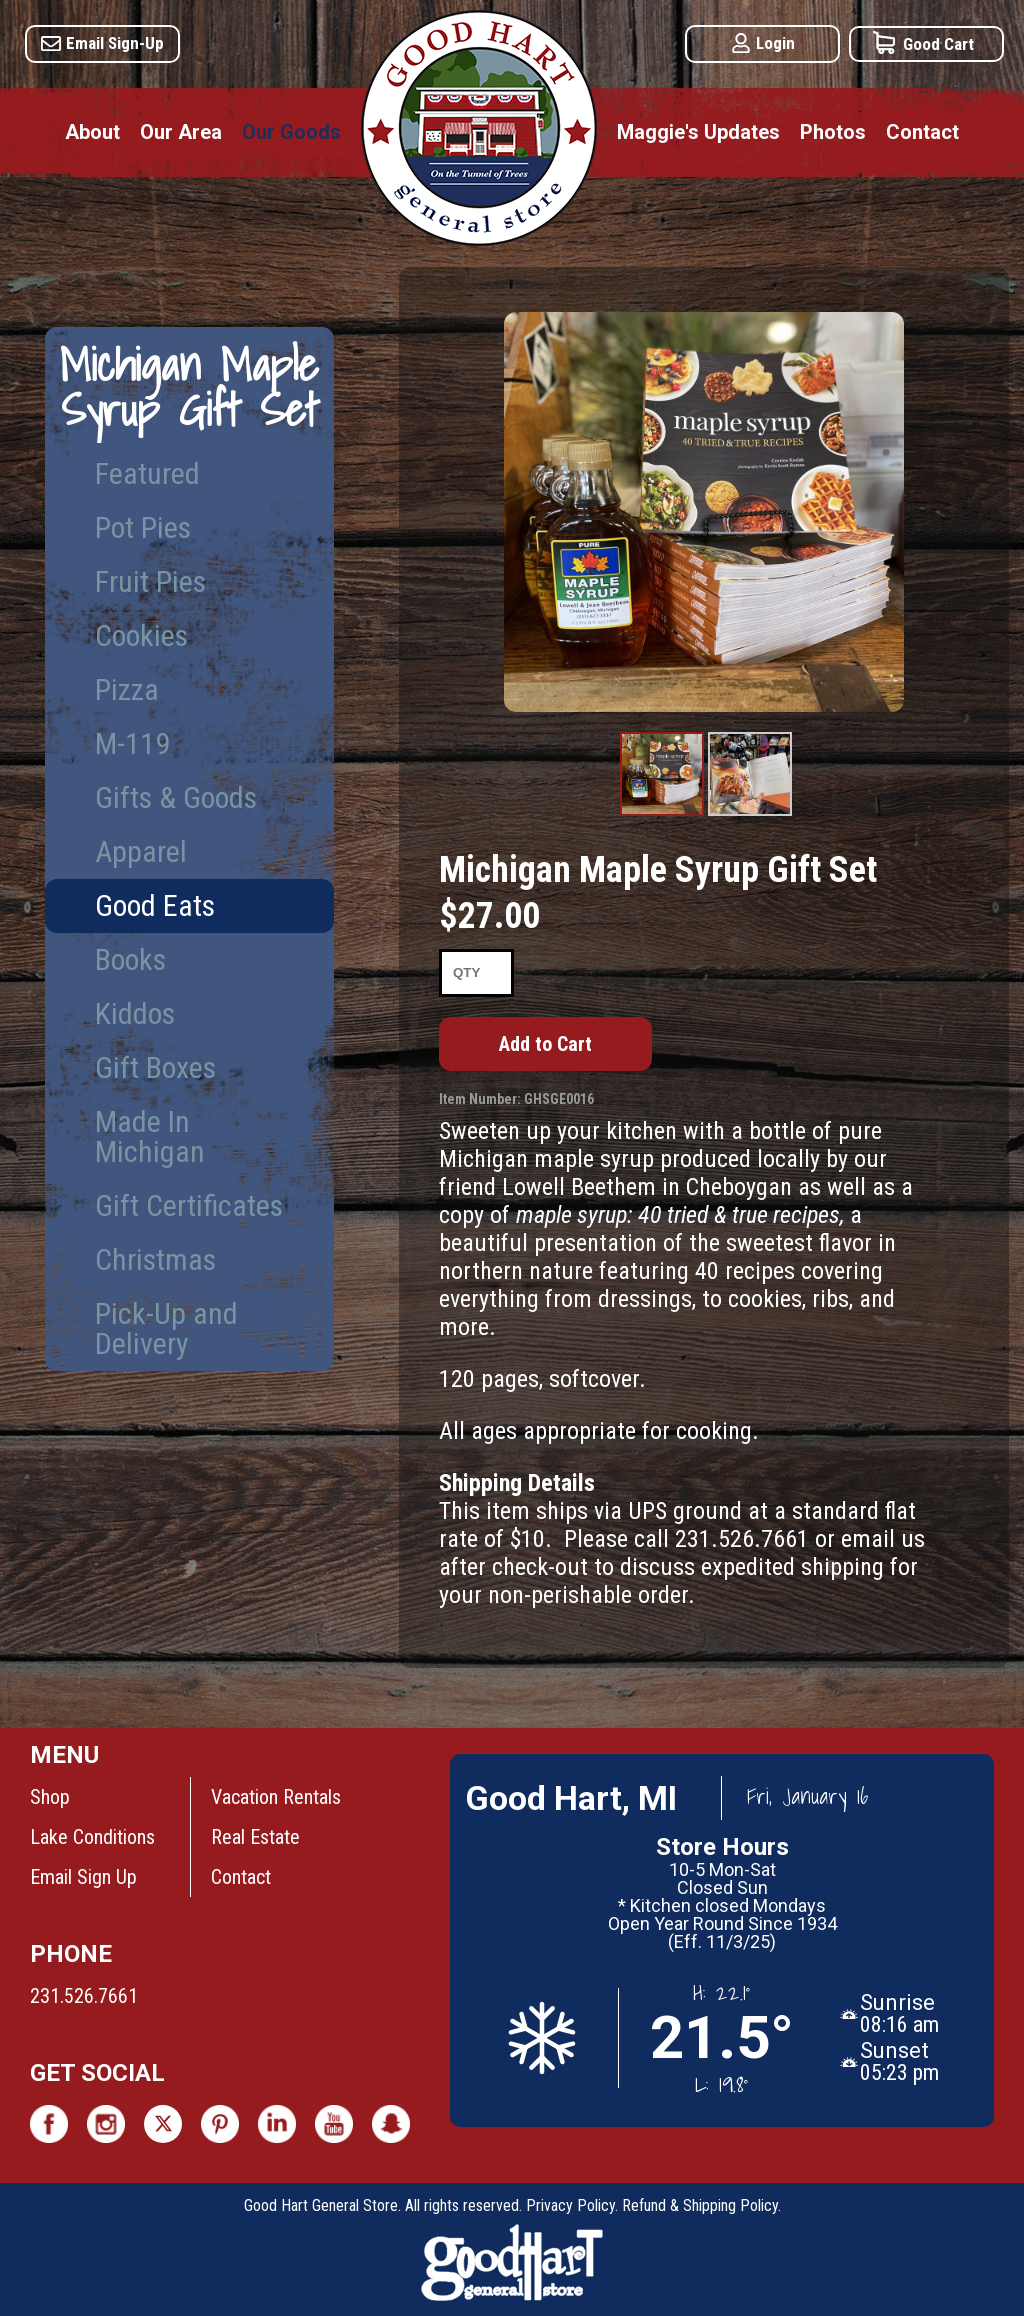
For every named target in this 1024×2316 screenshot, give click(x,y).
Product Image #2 (750, 815)
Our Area (181, 132)
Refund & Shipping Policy (700, 2205)
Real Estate (255, 1837)
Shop (50, 1797)
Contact (922, 132)
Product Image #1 (662, 815)
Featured (147, 473)
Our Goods (291, 132)
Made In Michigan (150, 1136)
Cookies (141, 635)
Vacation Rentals (276, 1797)
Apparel (141, 851)
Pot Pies (143, 527)
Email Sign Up (83, 1877)
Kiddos (135, 1013)
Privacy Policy (570, 2205)
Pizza (127, 689)
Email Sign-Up (115, 43)
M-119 (132, 743)
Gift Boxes (155, 1067)
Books (130, 959)
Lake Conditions (92, 1837)
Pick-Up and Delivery (166, 1328)
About (92, 132)
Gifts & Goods (176, 797)
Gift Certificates (189, 1205)
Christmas (155, 1259)
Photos (833, 132)
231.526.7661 (84, 1996)
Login (775, 43)
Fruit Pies (150, 581)
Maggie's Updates (698, 132)
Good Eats (155, 905)
